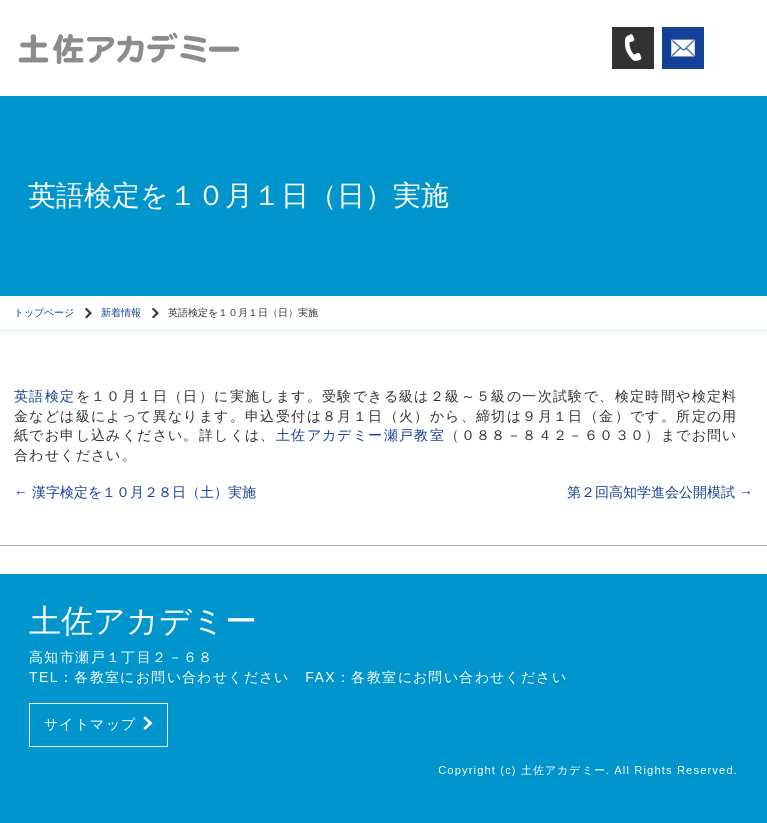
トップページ (44, 312)
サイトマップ (98, 724)
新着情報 (121, 312)
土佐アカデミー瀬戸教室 (360, 435)
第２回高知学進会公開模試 (660, 492)
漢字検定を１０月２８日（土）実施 (135, 492)
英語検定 (45, 396)
